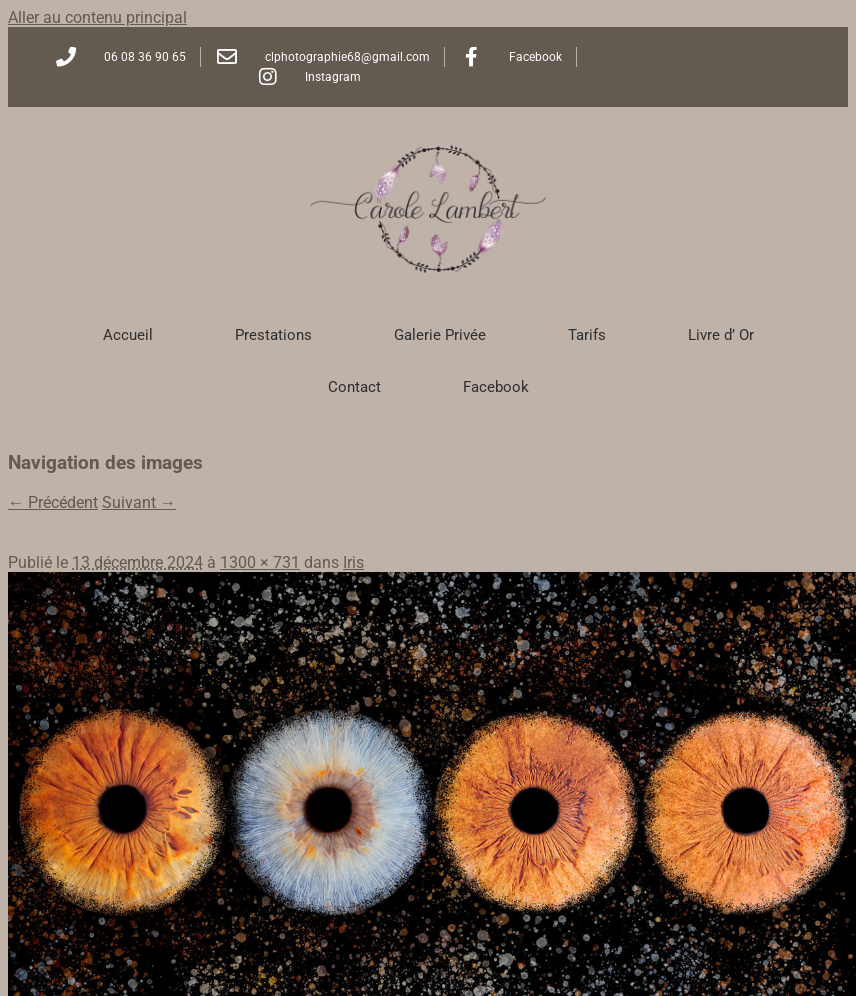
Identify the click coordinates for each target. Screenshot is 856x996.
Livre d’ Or (721, 335)
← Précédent (53, 502)
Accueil (128, 335)
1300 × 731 (260, 562)
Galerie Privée (440, 335)
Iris (353, 562)
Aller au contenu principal (97, 17)
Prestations (273, 335)
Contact (354, 387)
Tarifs (587, 335)
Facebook (496, 387)
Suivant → (139, 502)
